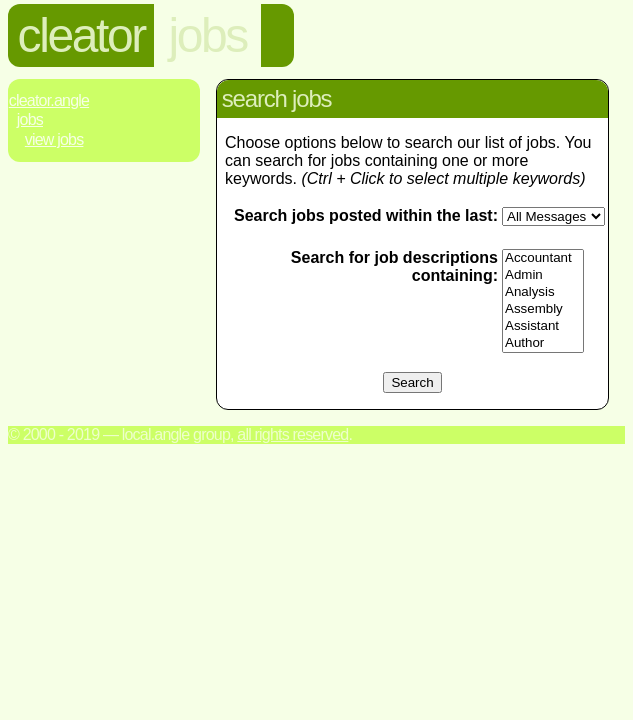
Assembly (543, 309)
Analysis (543, 292)
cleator (81, 35)
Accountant (543, 258)
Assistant (543, 326)
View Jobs (54, 139)
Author (543, 343)
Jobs (30, 119)
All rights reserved (292, 434)
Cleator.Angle (49, 100)
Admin (543, 275)
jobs (208, 35)
